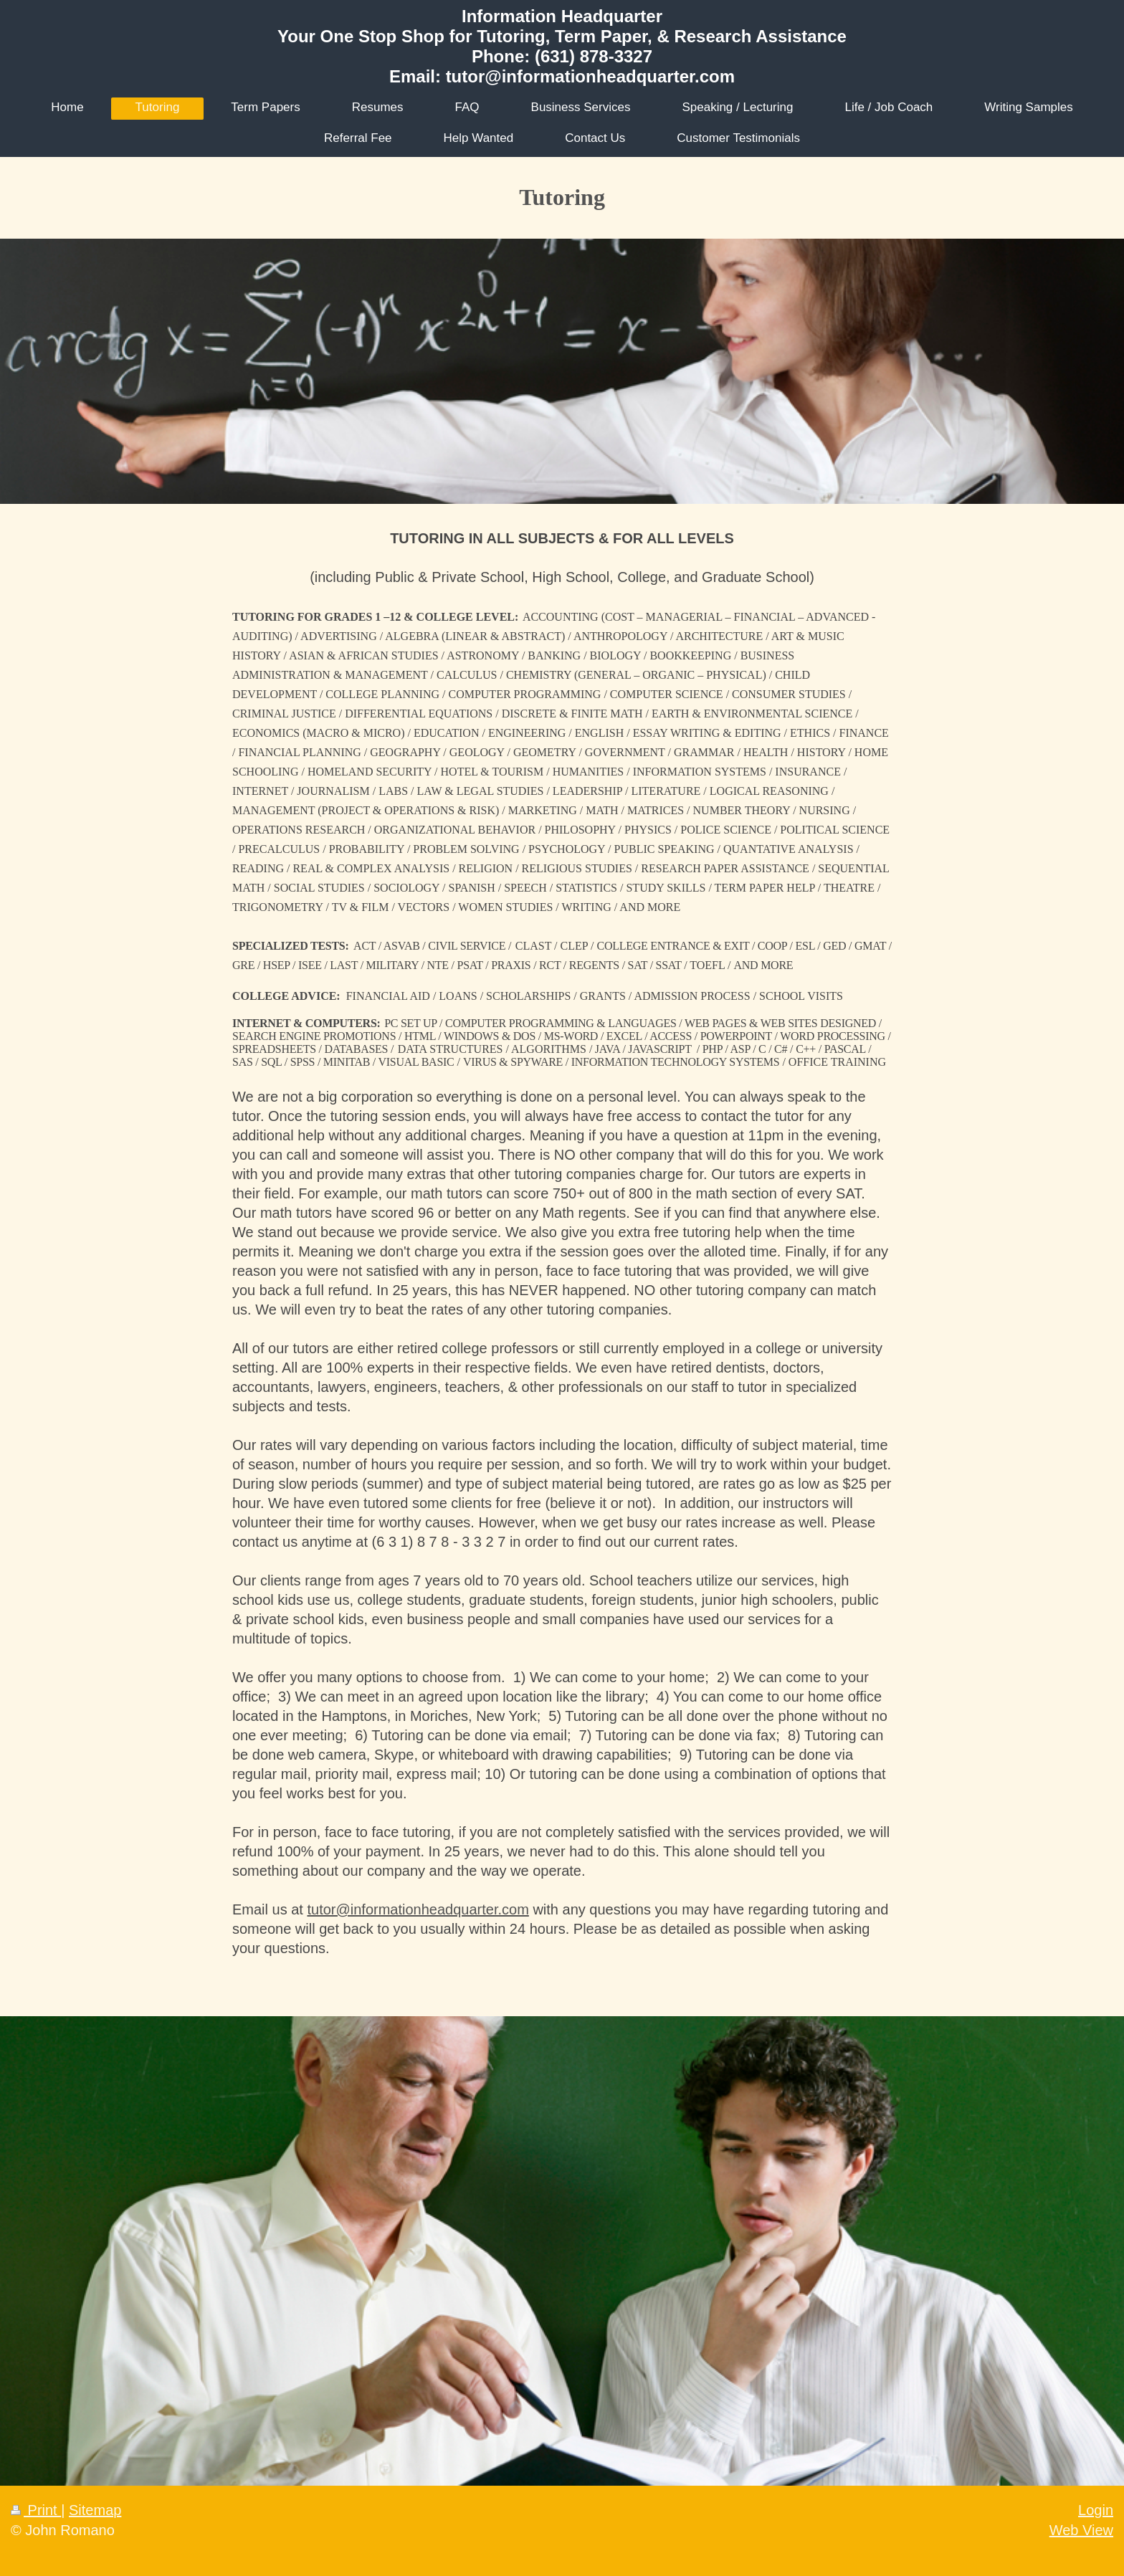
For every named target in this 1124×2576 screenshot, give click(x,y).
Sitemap (95, 2510)
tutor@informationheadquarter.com (417, 1909)
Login (1095, 2510)
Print (36, 2510)
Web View (1081, 2530)
